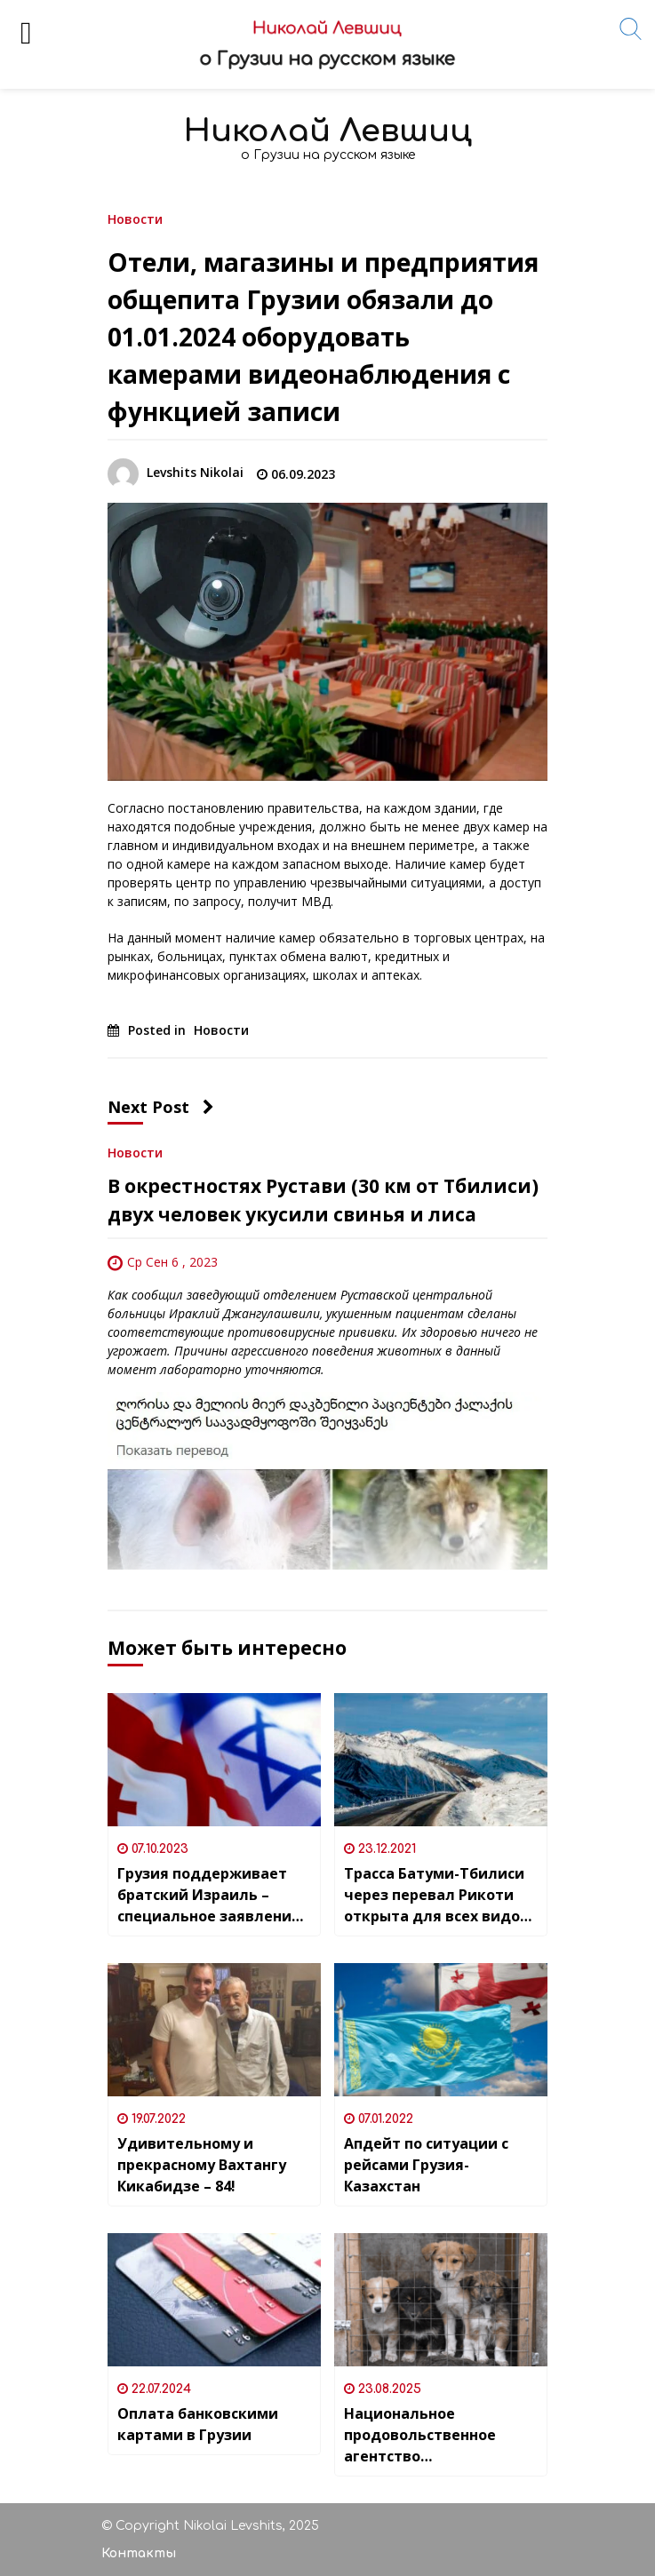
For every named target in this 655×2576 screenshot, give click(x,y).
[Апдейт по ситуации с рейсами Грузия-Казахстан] (440, 2029)
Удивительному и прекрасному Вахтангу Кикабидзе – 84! (201, 2165)
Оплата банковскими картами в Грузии (197, 2424)
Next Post (161, 1106)
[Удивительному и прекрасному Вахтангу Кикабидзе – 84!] (214, 2029)
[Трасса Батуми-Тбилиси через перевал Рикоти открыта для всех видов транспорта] (440, 1759)
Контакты (138, 2553)
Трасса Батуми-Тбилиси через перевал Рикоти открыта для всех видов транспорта (436, 1895)
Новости (135, 218)
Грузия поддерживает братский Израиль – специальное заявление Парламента (208, 1895)
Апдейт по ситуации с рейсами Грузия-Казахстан (426, 2165)
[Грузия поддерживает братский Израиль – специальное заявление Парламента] (214, 1759)
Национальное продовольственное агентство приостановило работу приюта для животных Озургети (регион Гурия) (436, 2435)
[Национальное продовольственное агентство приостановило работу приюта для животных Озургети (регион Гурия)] (440, 2299)
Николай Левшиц (328, 131)
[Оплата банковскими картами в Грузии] (214, 2299)
